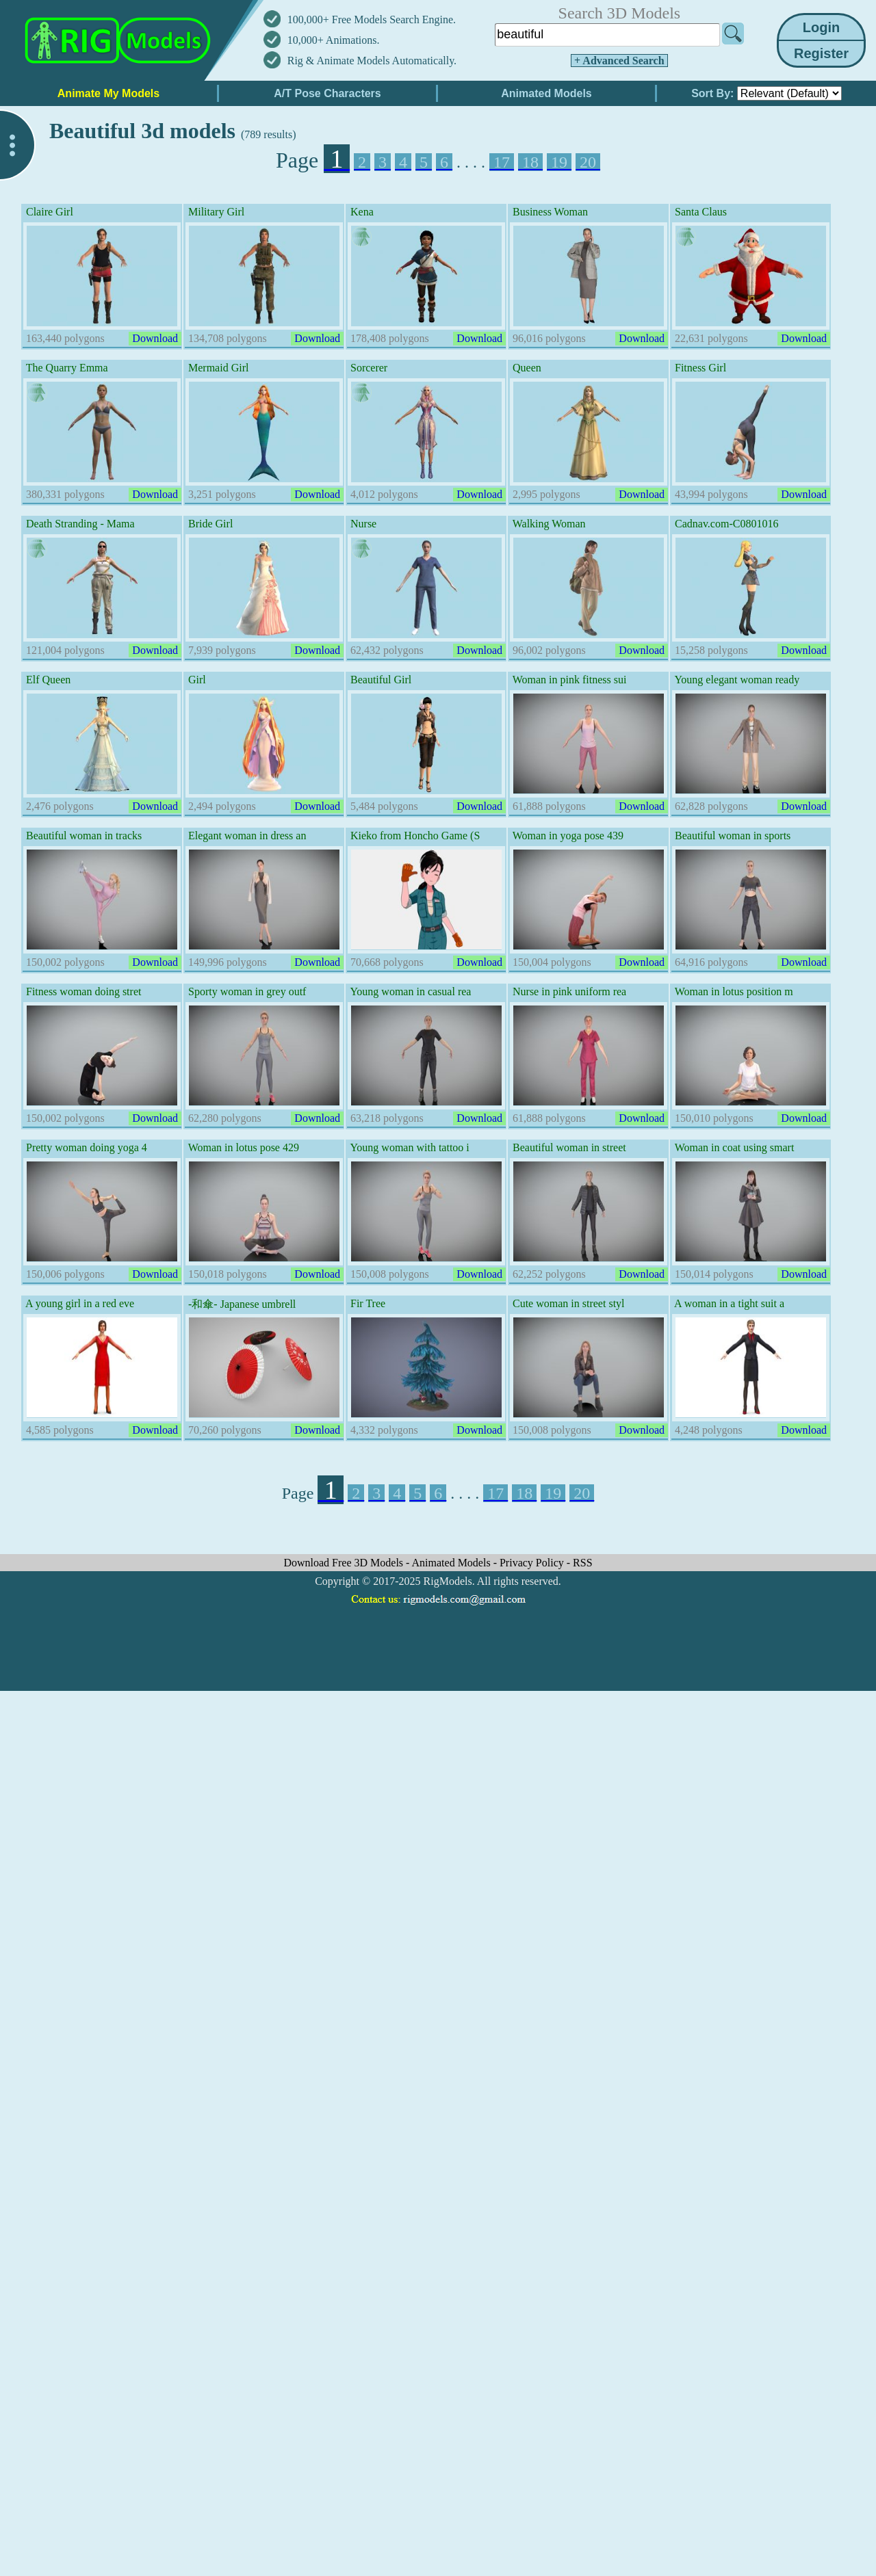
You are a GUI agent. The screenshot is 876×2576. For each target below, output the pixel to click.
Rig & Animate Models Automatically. (371, 60)
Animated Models (452, 1562)
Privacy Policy (533, 1562)
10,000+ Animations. (333, 40)
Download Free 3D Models (344, 1562)
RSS (582, 1562)
